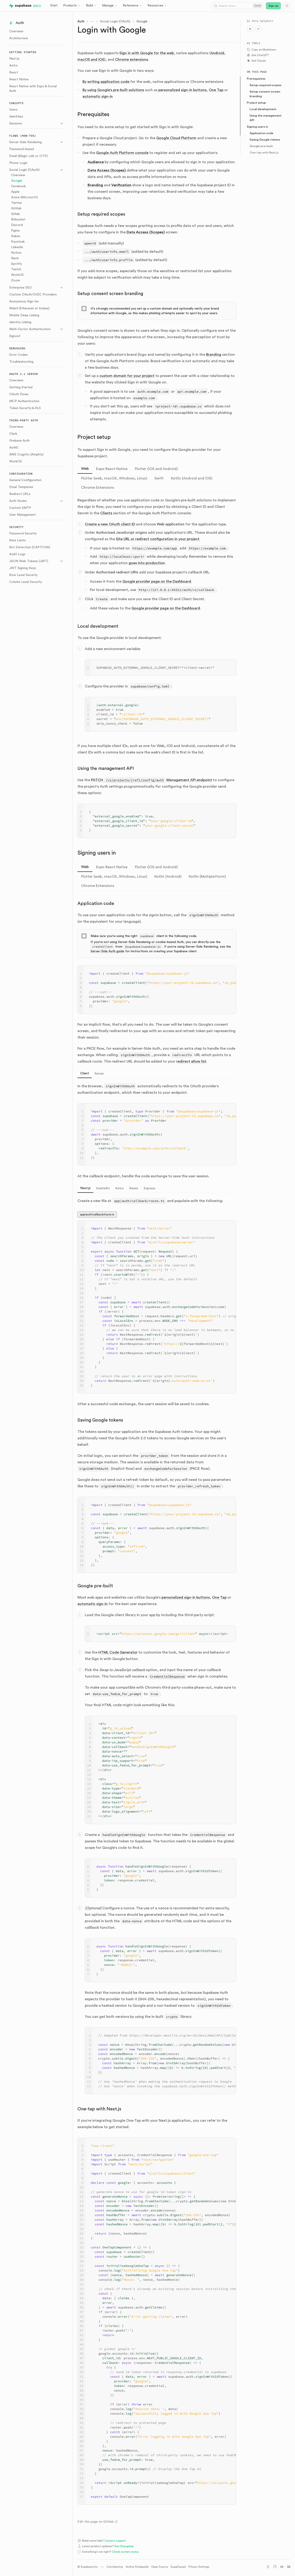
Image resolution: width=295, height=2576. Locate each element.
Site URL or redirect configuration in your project (157, 539)
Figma (15, 230)
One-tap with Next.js (264, 152)
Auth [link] (80, 21)
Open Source (159, 2566)
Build (91, 5)
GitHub (16, 208)
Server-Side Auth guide (107, 951)
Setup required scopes (265, 85)
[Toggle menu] (92, 21)
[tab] (84, 469)
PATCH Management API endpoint (151, 780)
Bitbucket (18, 219)
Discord (17, 225)
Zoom (15, 280)
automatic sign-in (98, 96)
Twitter (16, 203)
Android (217, 53)
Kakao (15, 236)
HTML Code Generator (118, 1652)
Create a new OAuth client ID (110, 524)
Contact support (115, 2540)
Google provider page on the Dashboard (156, 581)
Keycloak (18, 241)
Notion (16, 252)
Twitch (16, 269)
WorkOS (17, 275)
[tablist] (156, 478)
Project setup (256, 102)
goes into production (147, 563)
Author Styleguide (137, 2566)
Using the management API (266, 118)
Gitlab (15, 214)
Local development (263, 109)
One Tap (216, 90)
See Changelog (123, 2546)
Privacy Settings (199, 2566)
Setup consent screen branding (265, 94)
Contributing (114, 2566)
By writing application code (106, 82)
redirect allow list (191, 1061)
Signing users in (257, 126)
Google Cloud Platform (176, 138)
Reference (132, 5)
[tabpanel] (156, 554)
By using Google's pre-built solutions (113, 90)
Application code (261, 133)
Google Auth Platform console (122, 153)
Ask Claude (256, 60)
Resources (157, 5)
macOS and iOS (90, 59)
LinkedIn (17, 247)
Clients (106, 513)
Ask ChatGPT (258, 55)
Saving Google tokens (265, 139)
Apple (15, 191)
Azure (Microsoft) (24, 197)
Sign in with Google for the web (146, 53)
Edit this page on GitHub (97, 2521)
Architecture (18, 38)
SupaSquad (178, 2566)
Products (71, 5)
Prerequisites (256, 78)
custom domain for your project (127, 376)
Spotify (16, 263)
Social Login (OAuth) (115, 21)
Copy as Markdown (261, 49)
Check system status (125, 2551)
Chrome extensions (131, 59)
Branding (213, 354)
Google (16, 180)
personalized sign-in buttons (182, 90)
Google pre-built (261, 146)
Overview (16, 31)
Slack (15, 258)
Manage (109, 5)
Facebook (18, 186)
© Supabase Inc (87, 2566)
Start (54, 5)
